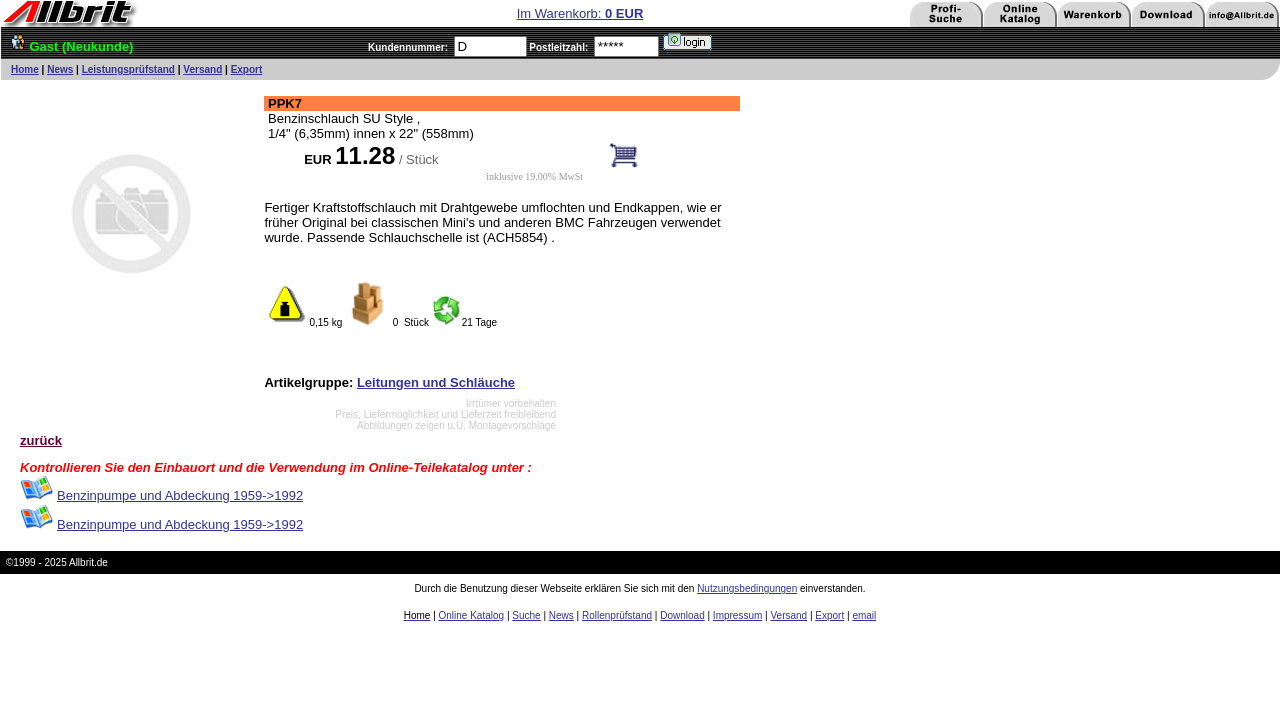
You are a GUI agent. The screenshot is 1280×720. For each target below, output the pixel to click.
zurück (41, 440)
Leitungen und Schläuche (436, 382)
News (60, 69)
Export (247, 69)
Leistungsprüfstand (128, 69)
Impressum (737, 615)
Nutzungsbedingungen (747, 588)
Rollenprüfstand (617, 615)
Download (682, 615)
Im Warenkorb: (580, 13)
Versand (202, 69)
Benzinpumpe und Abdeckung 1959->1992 (180, 495)
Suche (526, 615)
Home (25, 69)
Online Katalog (472, 615)
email (864, 615)
